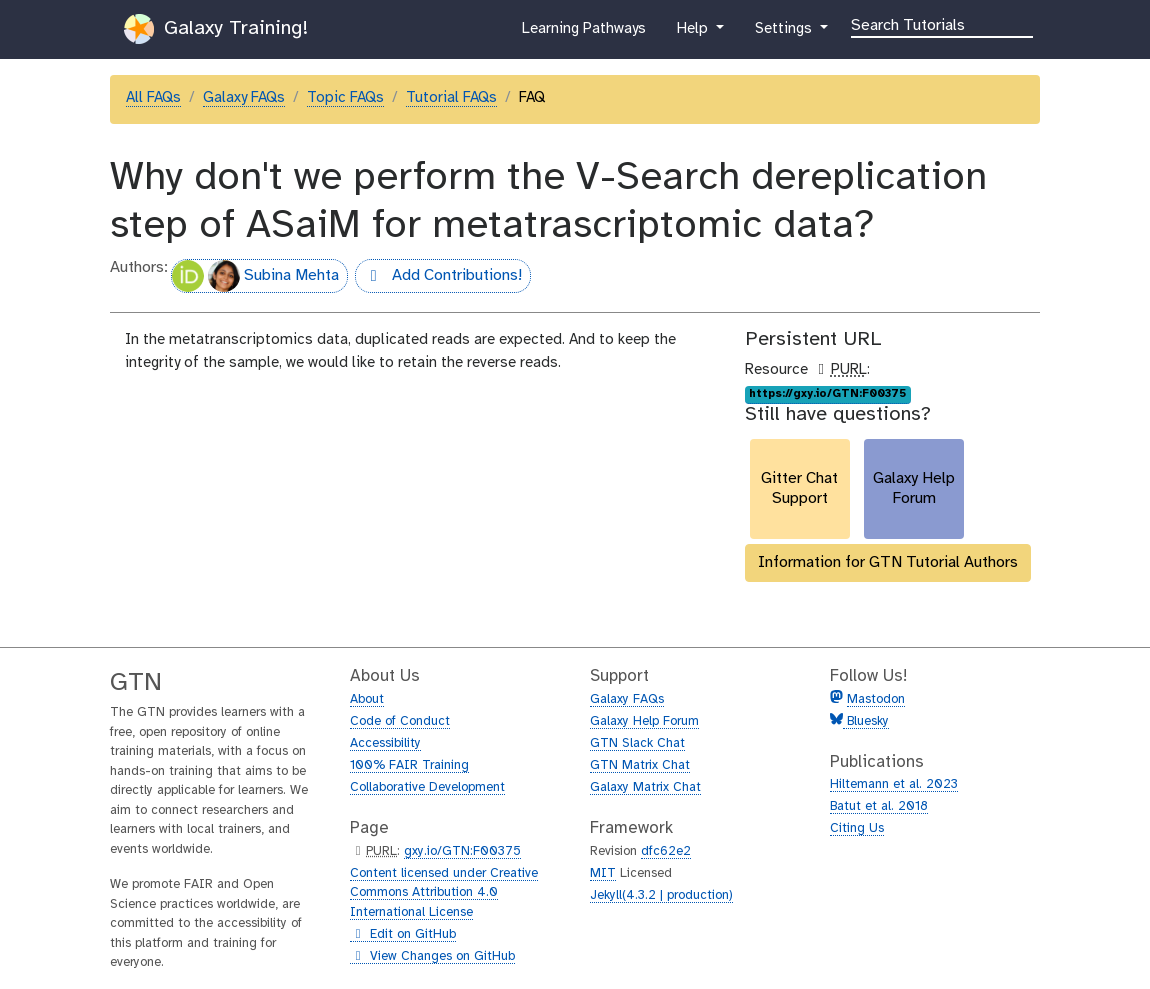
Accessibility (385, 743)
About (367, 699)
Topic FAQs (345, 98)
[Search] (942, 24)
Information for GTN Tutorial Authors (888, 562)
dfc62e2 (666, 851)
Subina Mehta (255, 276)
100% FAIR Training (409, 765)
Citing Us (857, 828)
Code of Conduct (400, 721)
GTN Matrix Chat (640, 765)
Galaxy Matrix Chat (645, 787)
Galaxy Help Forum (644, 721)
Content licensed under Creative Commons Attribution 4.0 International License (444, 893)
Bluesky (866, 721)
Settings (785, 33)
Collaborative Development (427, 787)
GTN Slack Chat (637, 743)
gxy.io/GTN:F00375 (462, 851)
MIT (603, 873)
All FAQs (153, 98)
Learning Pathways (583, 33)
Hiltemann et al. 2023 (894, 784)
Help (694, 33)
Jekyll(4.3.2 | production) (661, 895)
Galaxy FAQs (244, 98)
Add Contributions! (438, 278)
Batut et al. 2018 (879, 806)
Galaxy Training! (216, 29)
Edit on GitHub (403, 935)
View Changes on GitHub (432, 957)
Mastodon (876, 699)
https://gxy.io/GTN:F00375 (827, 394)
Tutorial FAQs (451, 98)
